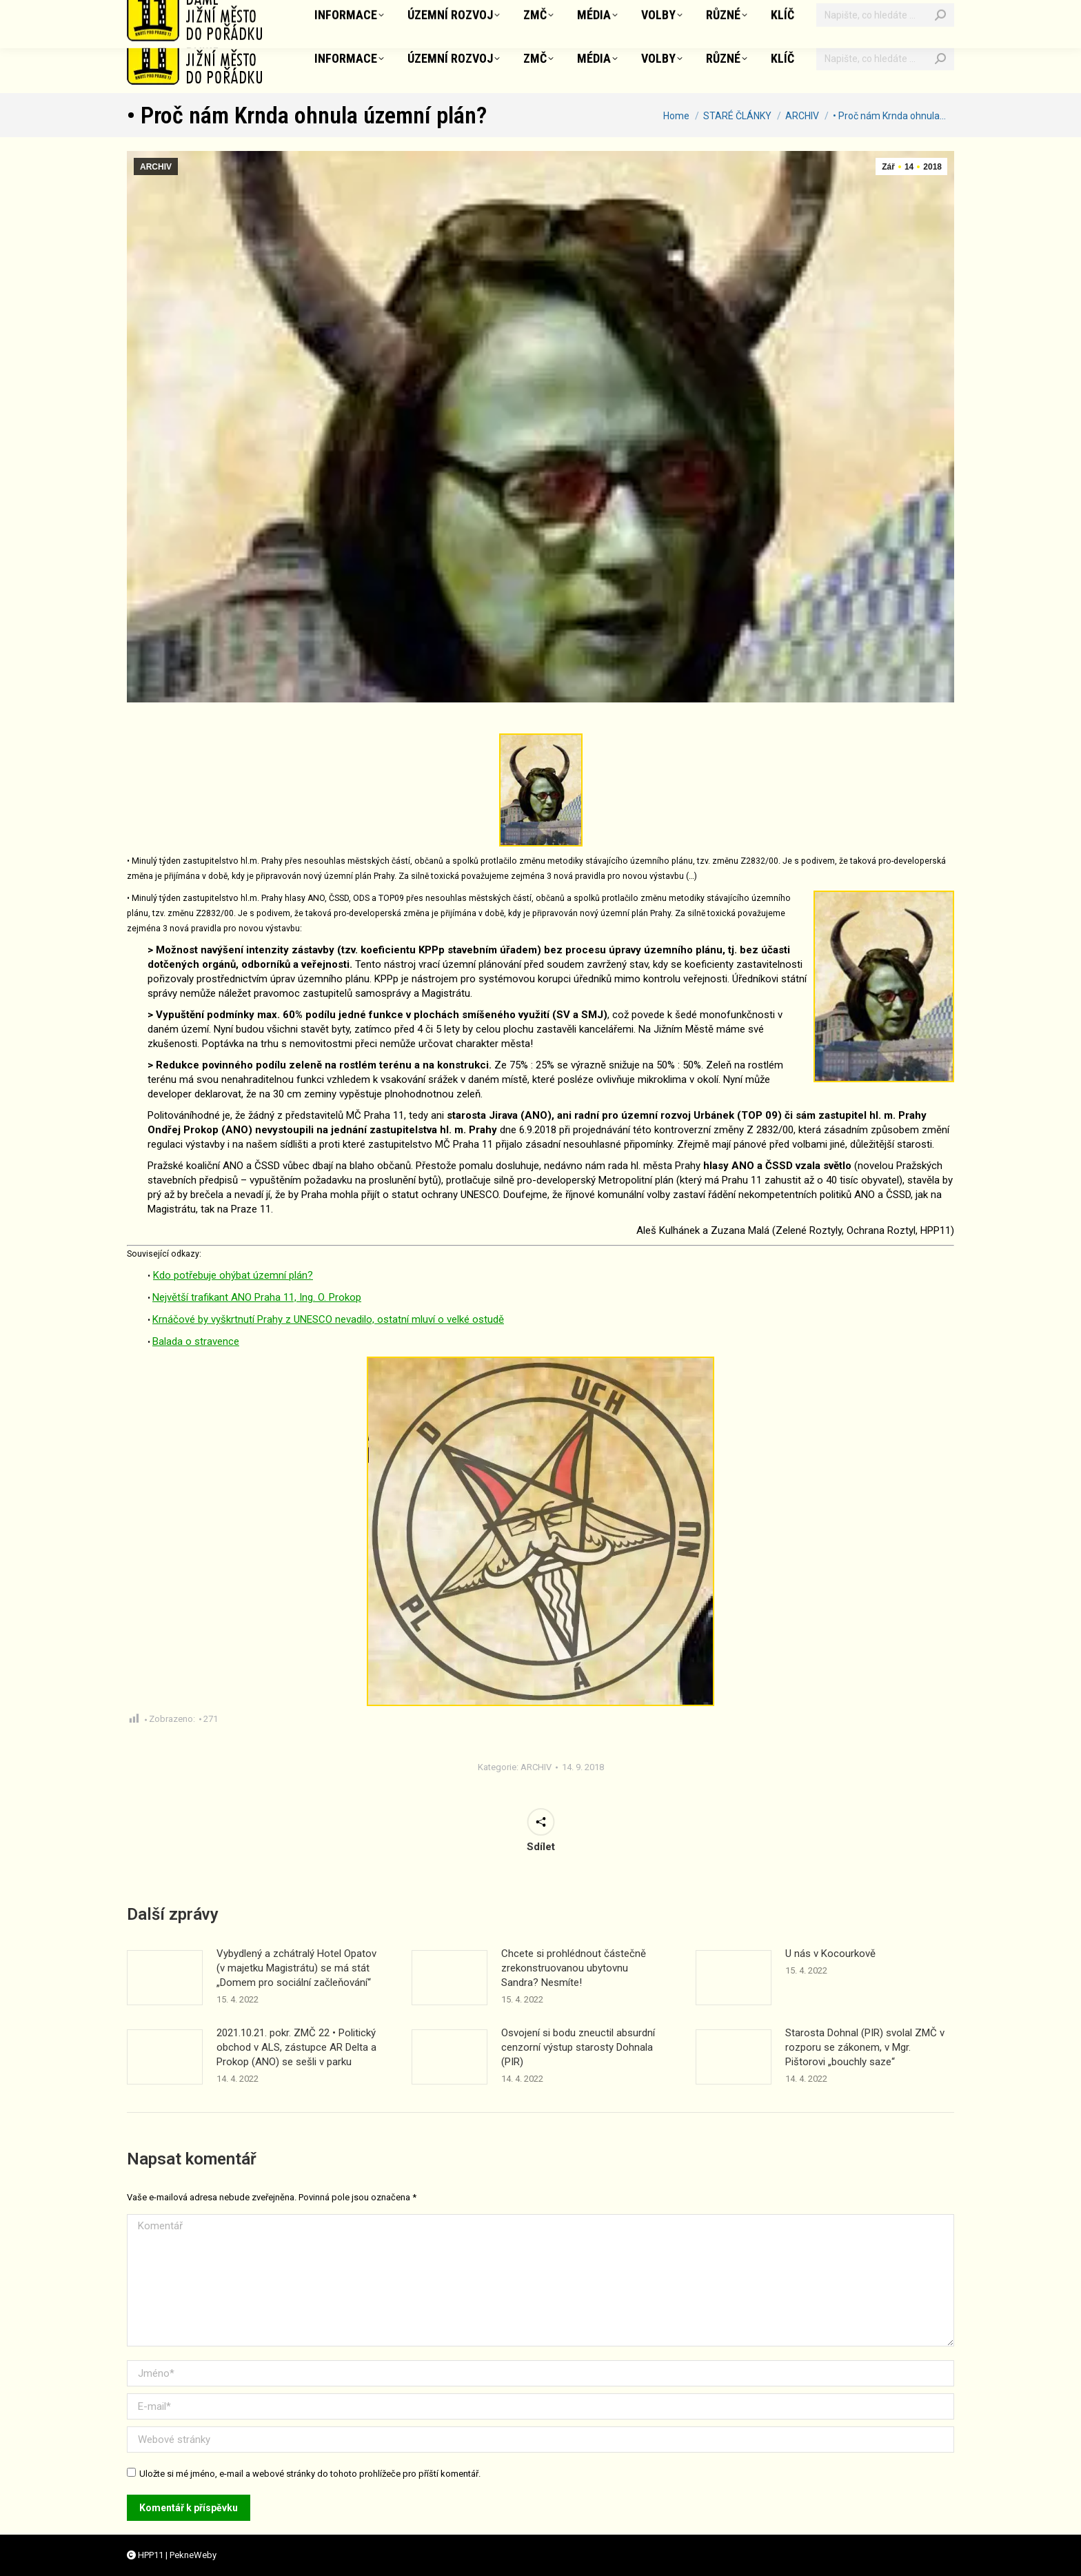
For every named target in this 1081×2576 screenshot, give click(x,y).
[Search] (940, 58)
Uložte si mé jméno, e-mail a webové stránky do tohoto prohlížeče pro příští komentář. (310, 2473)
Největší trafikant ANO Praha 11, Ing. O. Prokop (256, 1297)
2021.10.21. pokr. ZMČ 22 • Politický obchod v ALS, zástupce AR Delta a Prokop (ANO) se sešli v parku (296, 2047)
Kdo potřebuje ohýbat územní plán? (233, 1275)
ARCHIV (156, 167)
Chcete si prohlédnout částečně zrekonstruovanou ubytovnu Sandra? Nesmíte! (573, 1968)
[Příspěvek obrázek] (165, 1977)
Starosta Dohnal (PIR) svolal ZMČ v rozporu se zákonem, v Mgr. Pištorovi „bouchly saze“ (864, 2047)
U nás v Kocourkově (830, 1953)
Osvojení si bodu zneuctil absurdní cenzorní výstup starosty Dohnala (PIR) (578, 2047)
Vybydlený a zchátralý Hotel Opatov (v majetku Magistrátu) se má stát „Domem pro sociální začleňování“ (296, 1968)
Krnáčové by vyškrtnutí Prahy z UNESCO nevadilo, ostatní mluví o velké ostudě (328, 1319)
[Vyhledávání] (885, 58)
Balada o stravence (195, 1341)
